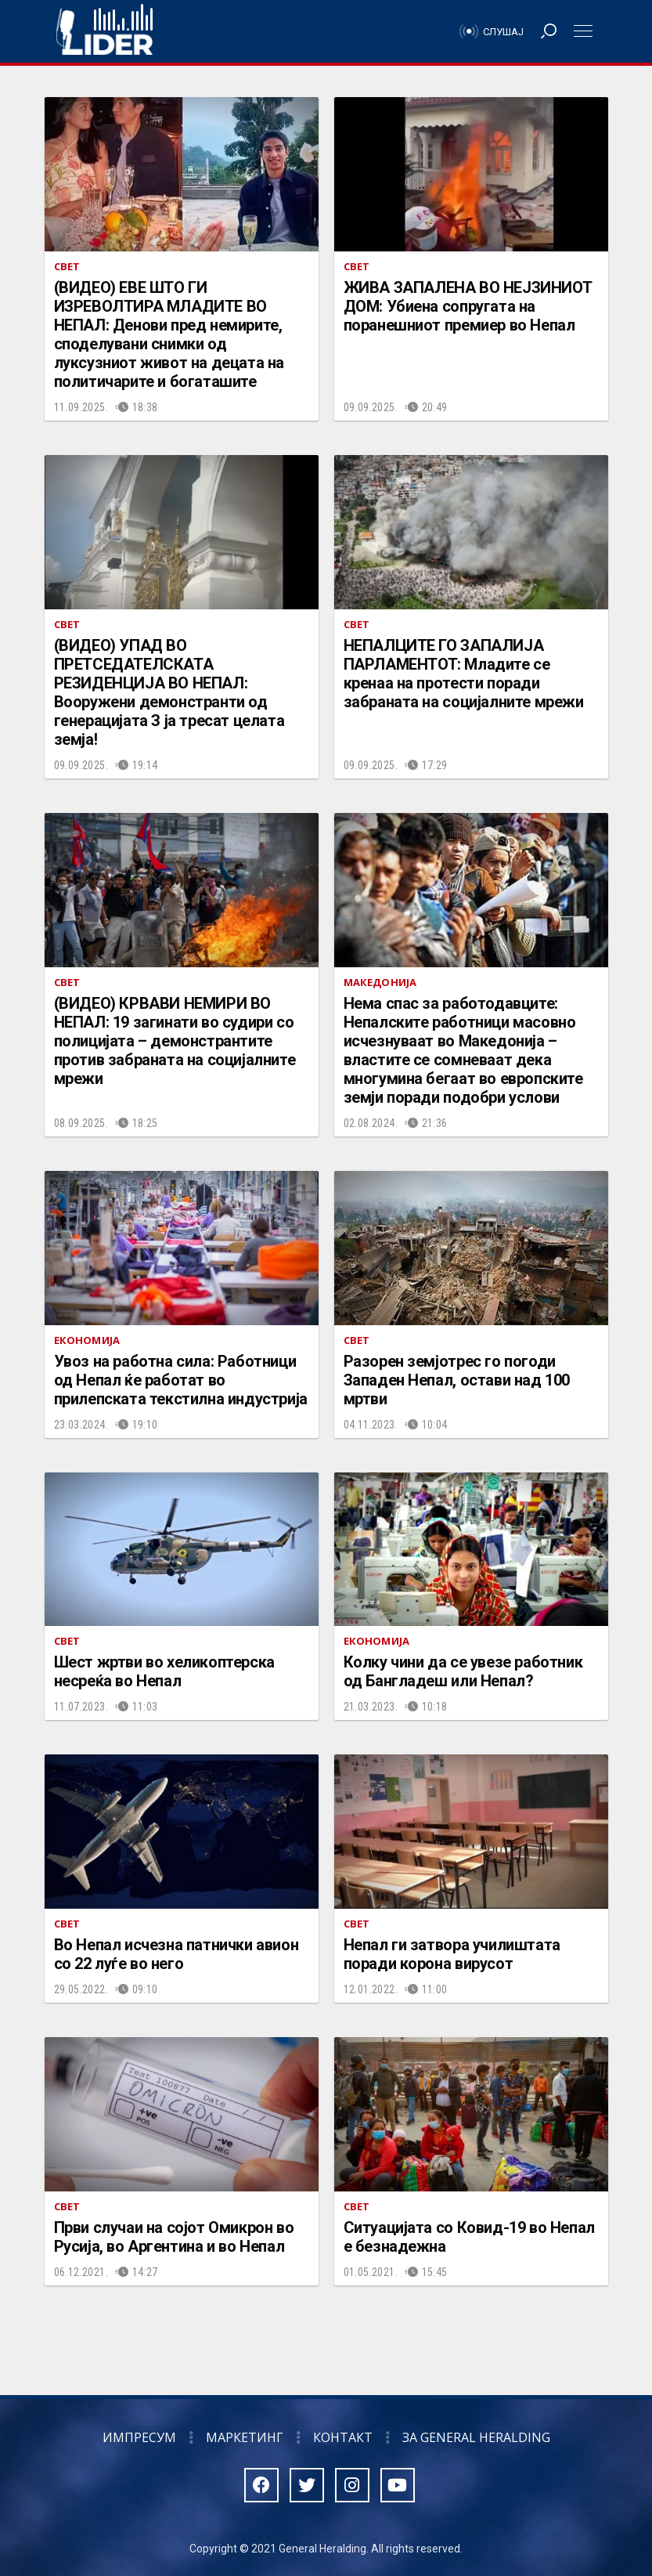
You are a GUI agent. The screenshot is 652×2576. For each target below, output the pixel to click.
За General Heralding (476, 2437)
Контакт (343, 2437)
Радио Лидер (104, 31)
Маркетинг (244, 2437)
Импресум (139, 2437)
